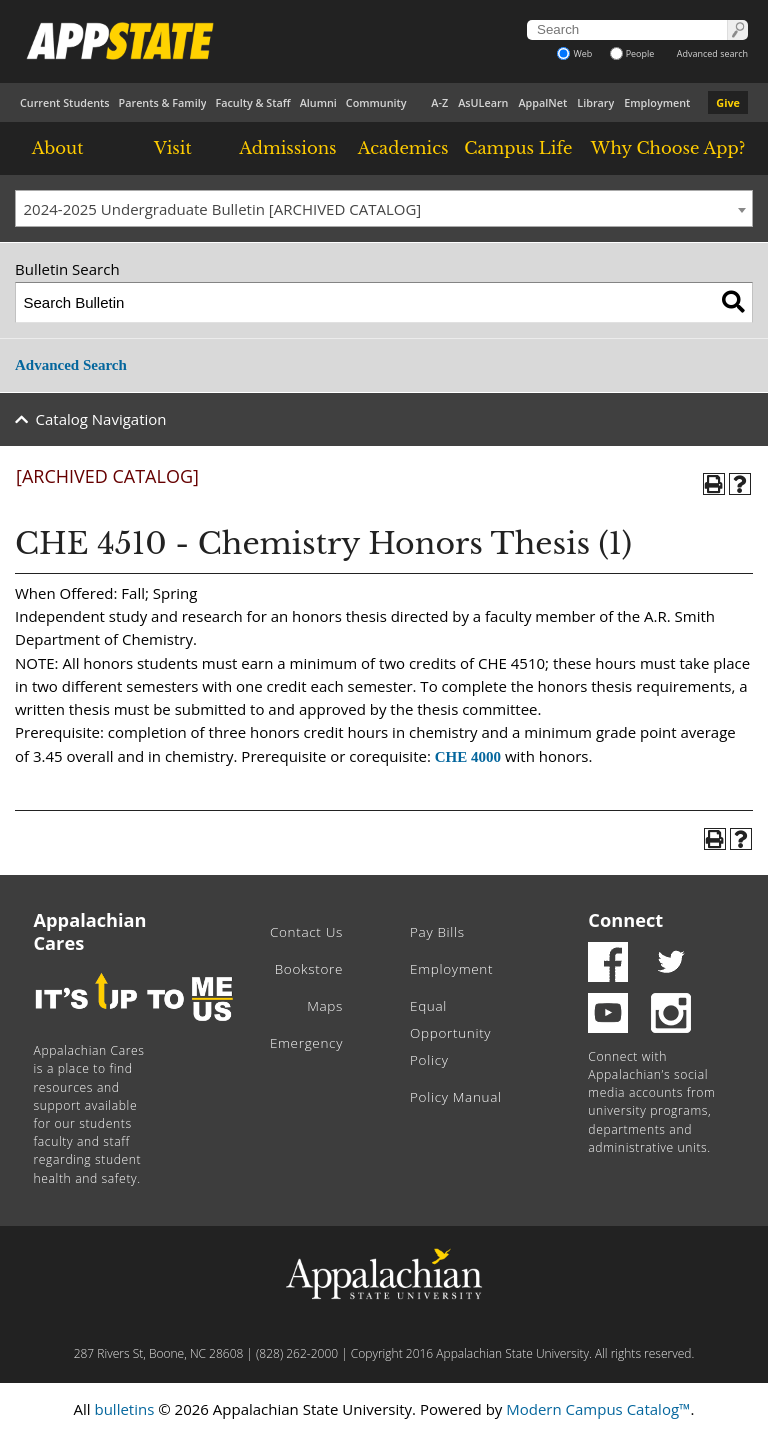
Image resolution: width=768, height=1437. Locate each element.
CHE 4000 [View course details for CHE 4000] (468, 757)
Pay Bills (437, 932)
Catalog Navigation (101, 419)
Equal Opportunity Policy (450, 1033)
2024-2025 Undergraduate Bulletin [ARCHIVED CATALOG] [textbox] (223, 209)
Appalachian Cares (90, 932)
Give (728, 102)
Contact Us (306, 932)
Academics (403, 148)
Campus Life (518, 148)
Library (595, 102)
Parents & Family (163, 102)
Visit (173, 148)
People (632, 53)
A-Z (439, 102)
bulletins (124, 1409)
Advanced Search (71, 365)
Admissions (287, 148)
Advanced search (712, 53)
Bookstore (309, 969)
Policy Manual (456, 1097)
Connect (625, 920)
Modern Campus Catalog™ (598, 1409)
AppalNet (542, 102)
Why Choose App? (668, 148)
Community (376, 102)
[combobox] (384, 209)
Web (574, 53)
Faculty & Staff (252, 102)
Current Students (65, 102)
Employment (657, 102)
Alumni (318, 102)
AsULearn (483, 102)
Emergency (306, 1043)
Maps (325, 1006)
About (58, 148)
